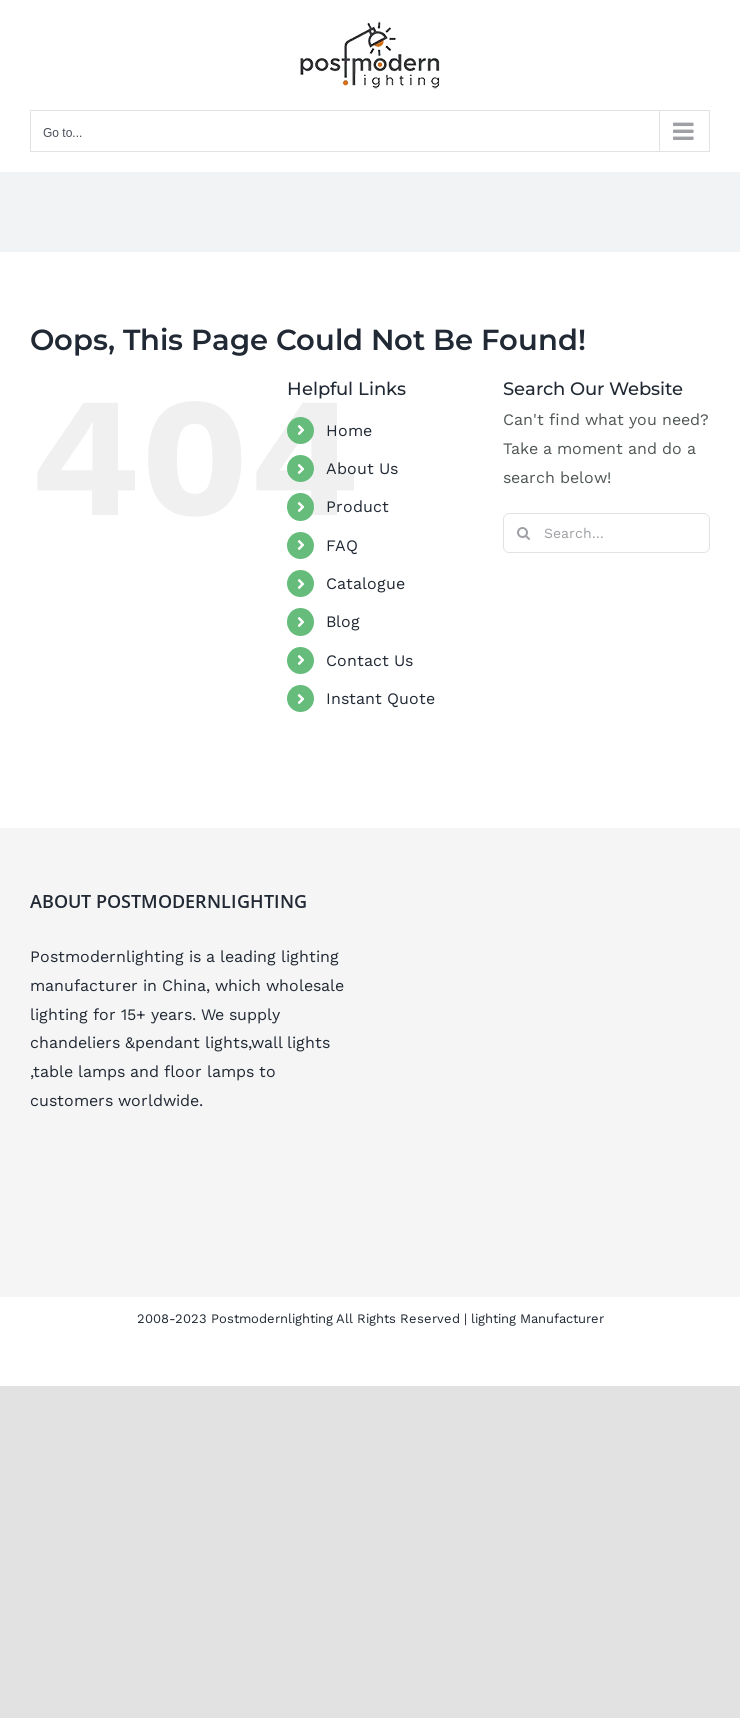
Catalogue (365, 583)
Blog (343, 621)
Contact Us (369, 660)
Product (357, 506)
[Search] (523, 533)
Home (349, 430)
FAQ (342, 545)
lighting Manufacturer (537, 1318)
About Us (362, 468)
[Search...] (606, 533)
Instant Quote (380, 698)
